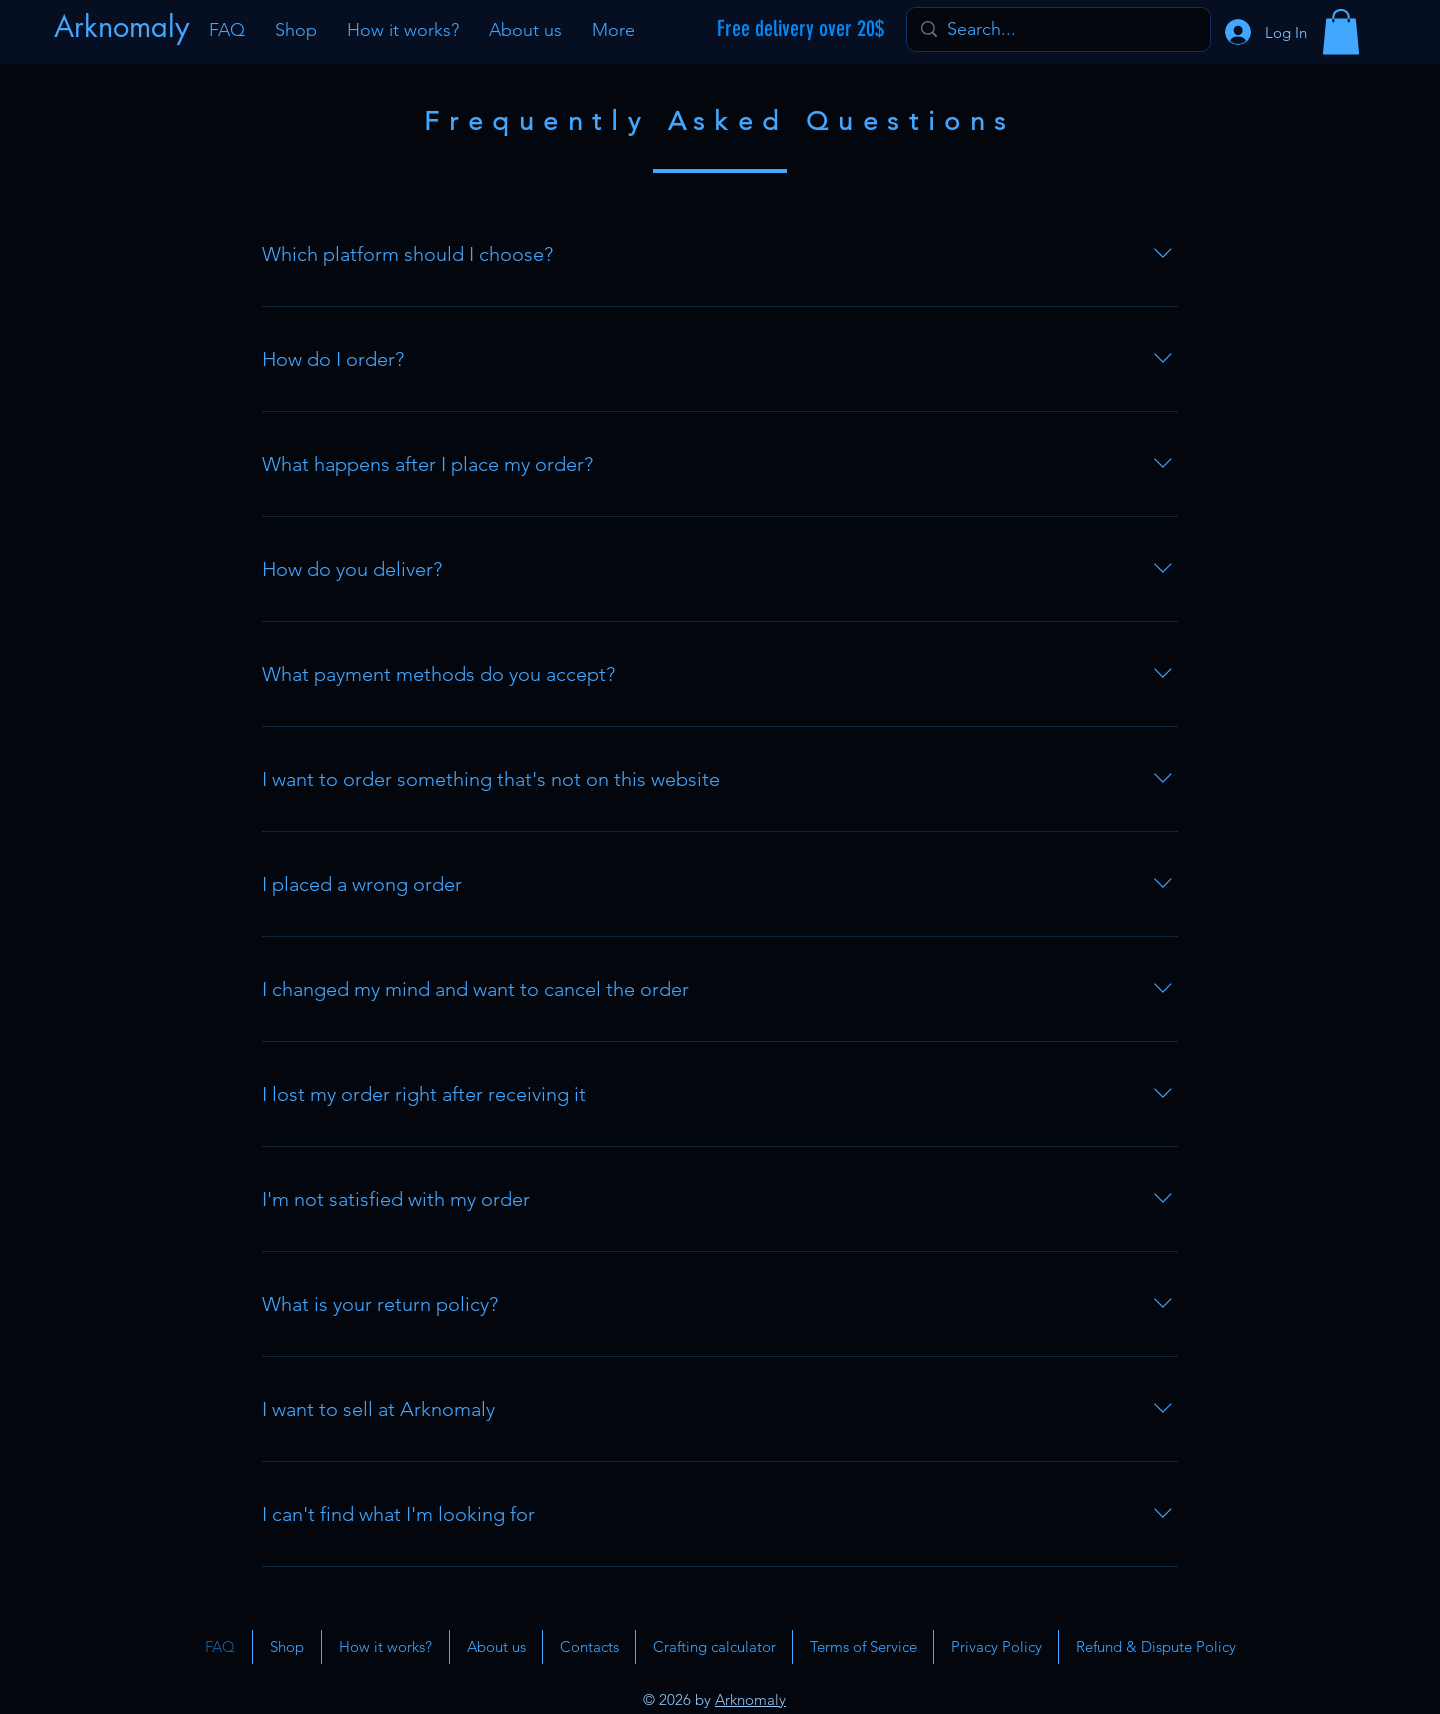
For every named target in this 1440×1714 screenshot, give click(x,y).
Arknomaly (750, 1699)
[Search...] (1057, 29)
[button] (1341, 31)
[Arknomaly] (124, 27)
